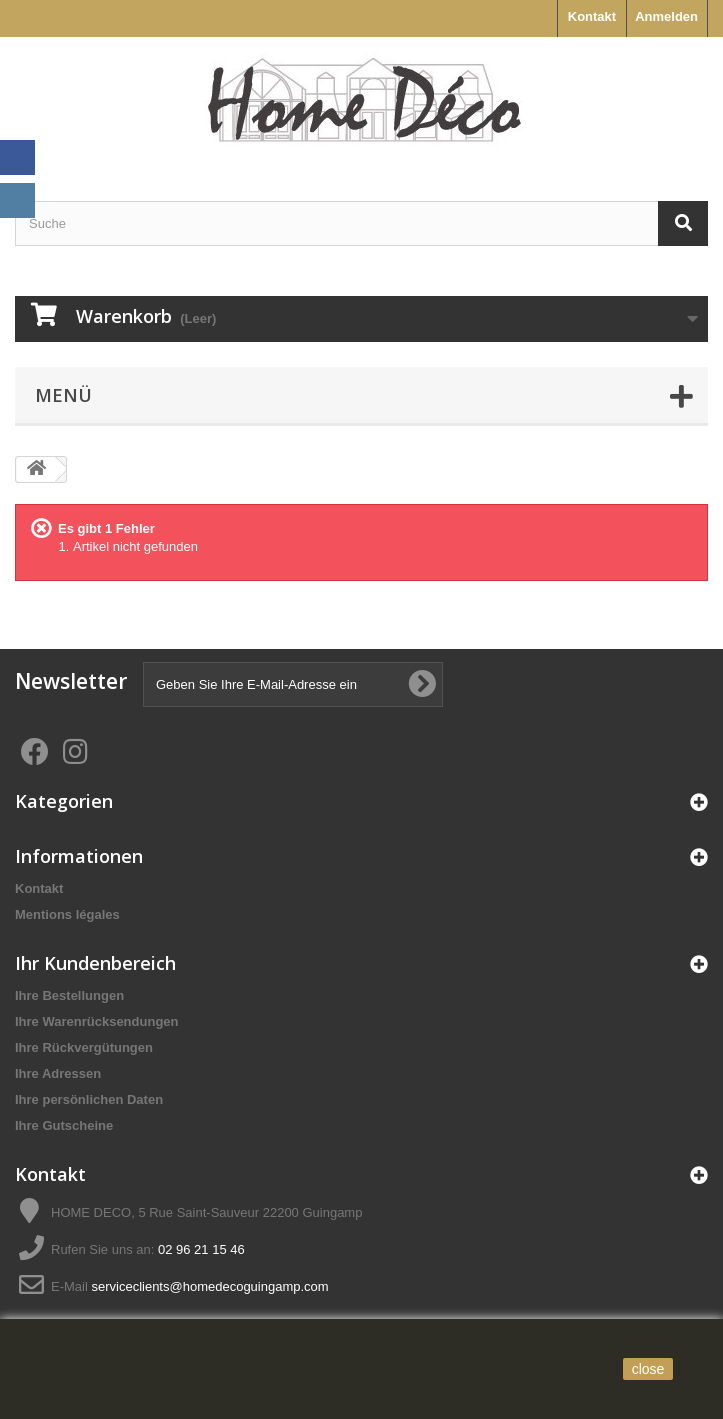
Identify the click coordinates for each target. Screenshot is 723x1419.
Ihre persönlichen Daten (89, 1099)
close (648, 1369)
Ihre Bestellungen (69, 995)
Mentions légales (67, 914)
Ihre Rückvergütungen (84, 1047)
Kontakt (592, 16)
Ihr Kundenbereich (95, 963)
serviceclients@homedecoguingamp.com (209, 1286)
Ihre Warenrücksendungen (97, 1021)
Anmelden (666, 16)
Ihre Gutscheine (64, 1125)
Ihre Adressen (58, 1073)
